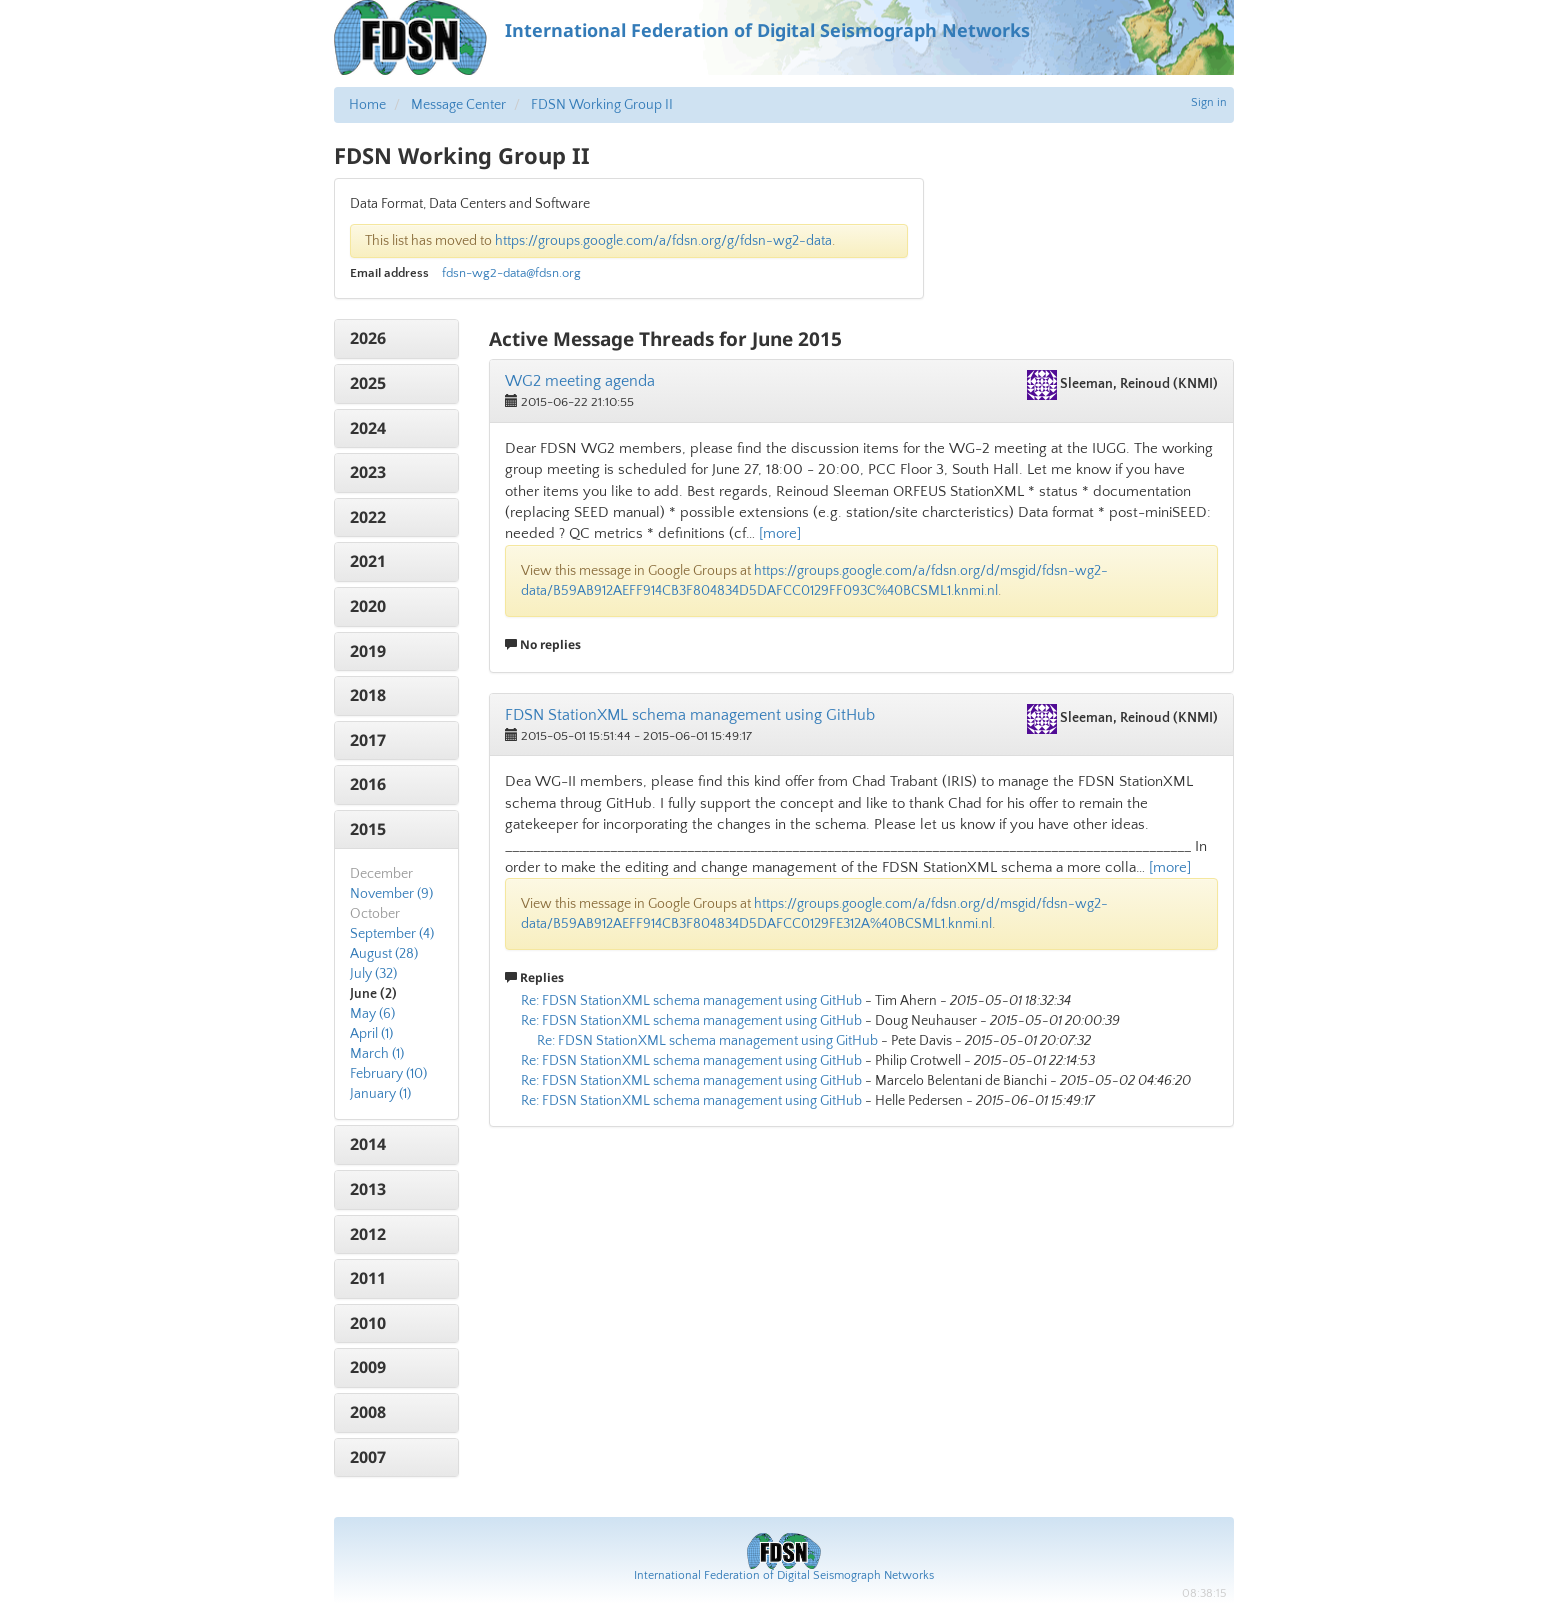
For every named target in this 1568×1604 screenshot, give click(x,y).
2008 (368, 1412)
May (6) (372, 1014)
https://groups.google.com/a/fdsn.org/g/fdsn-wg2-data (663, 241)
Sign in (1209, 102)
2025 (368, 383)
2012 (368, 1234)
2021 (368, 561)
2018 (368, 695)
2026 (368, 338)
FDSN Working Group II (602, 105)
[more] (780, 533)
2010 (368, 1323)
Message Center (458, 105)
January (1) (380, 1094)
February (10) (388, 1074)
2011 (368, 1278)
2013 (368, 1189)
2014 (368, 1144)
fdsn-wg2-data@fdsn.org (511, 273)
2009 (368, 1367)
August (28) (384, 954)
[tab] (396, 339)
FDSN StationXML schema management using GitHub (690, 715)
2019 (368, 651)
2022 (368, 517)
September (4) (392, 934)
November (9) (391, 894)
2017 (368, 740)
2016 (368, 784)
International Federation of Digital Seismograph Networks (784, 1575)
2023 (368, 472)
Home (367, 105)
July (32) (373, 974)
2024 (368, 428)
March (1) (377, 1054)
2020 (368, 606)
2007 (368, 1457)
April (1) (371, 1034)
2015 (368, 829)
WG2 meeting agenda (580, 381)
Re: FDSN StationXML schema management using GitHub (691, 1001)
